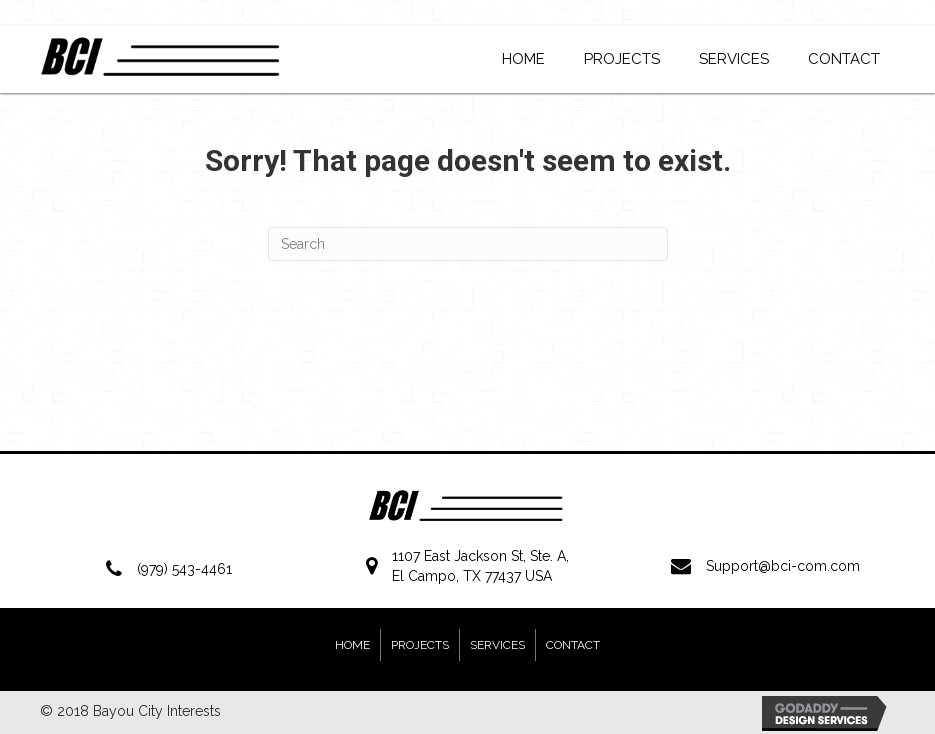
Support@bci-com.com (783, 566)
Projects (420, 645)
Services (497, 645)
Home (352, 645)
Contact (573, 645)
